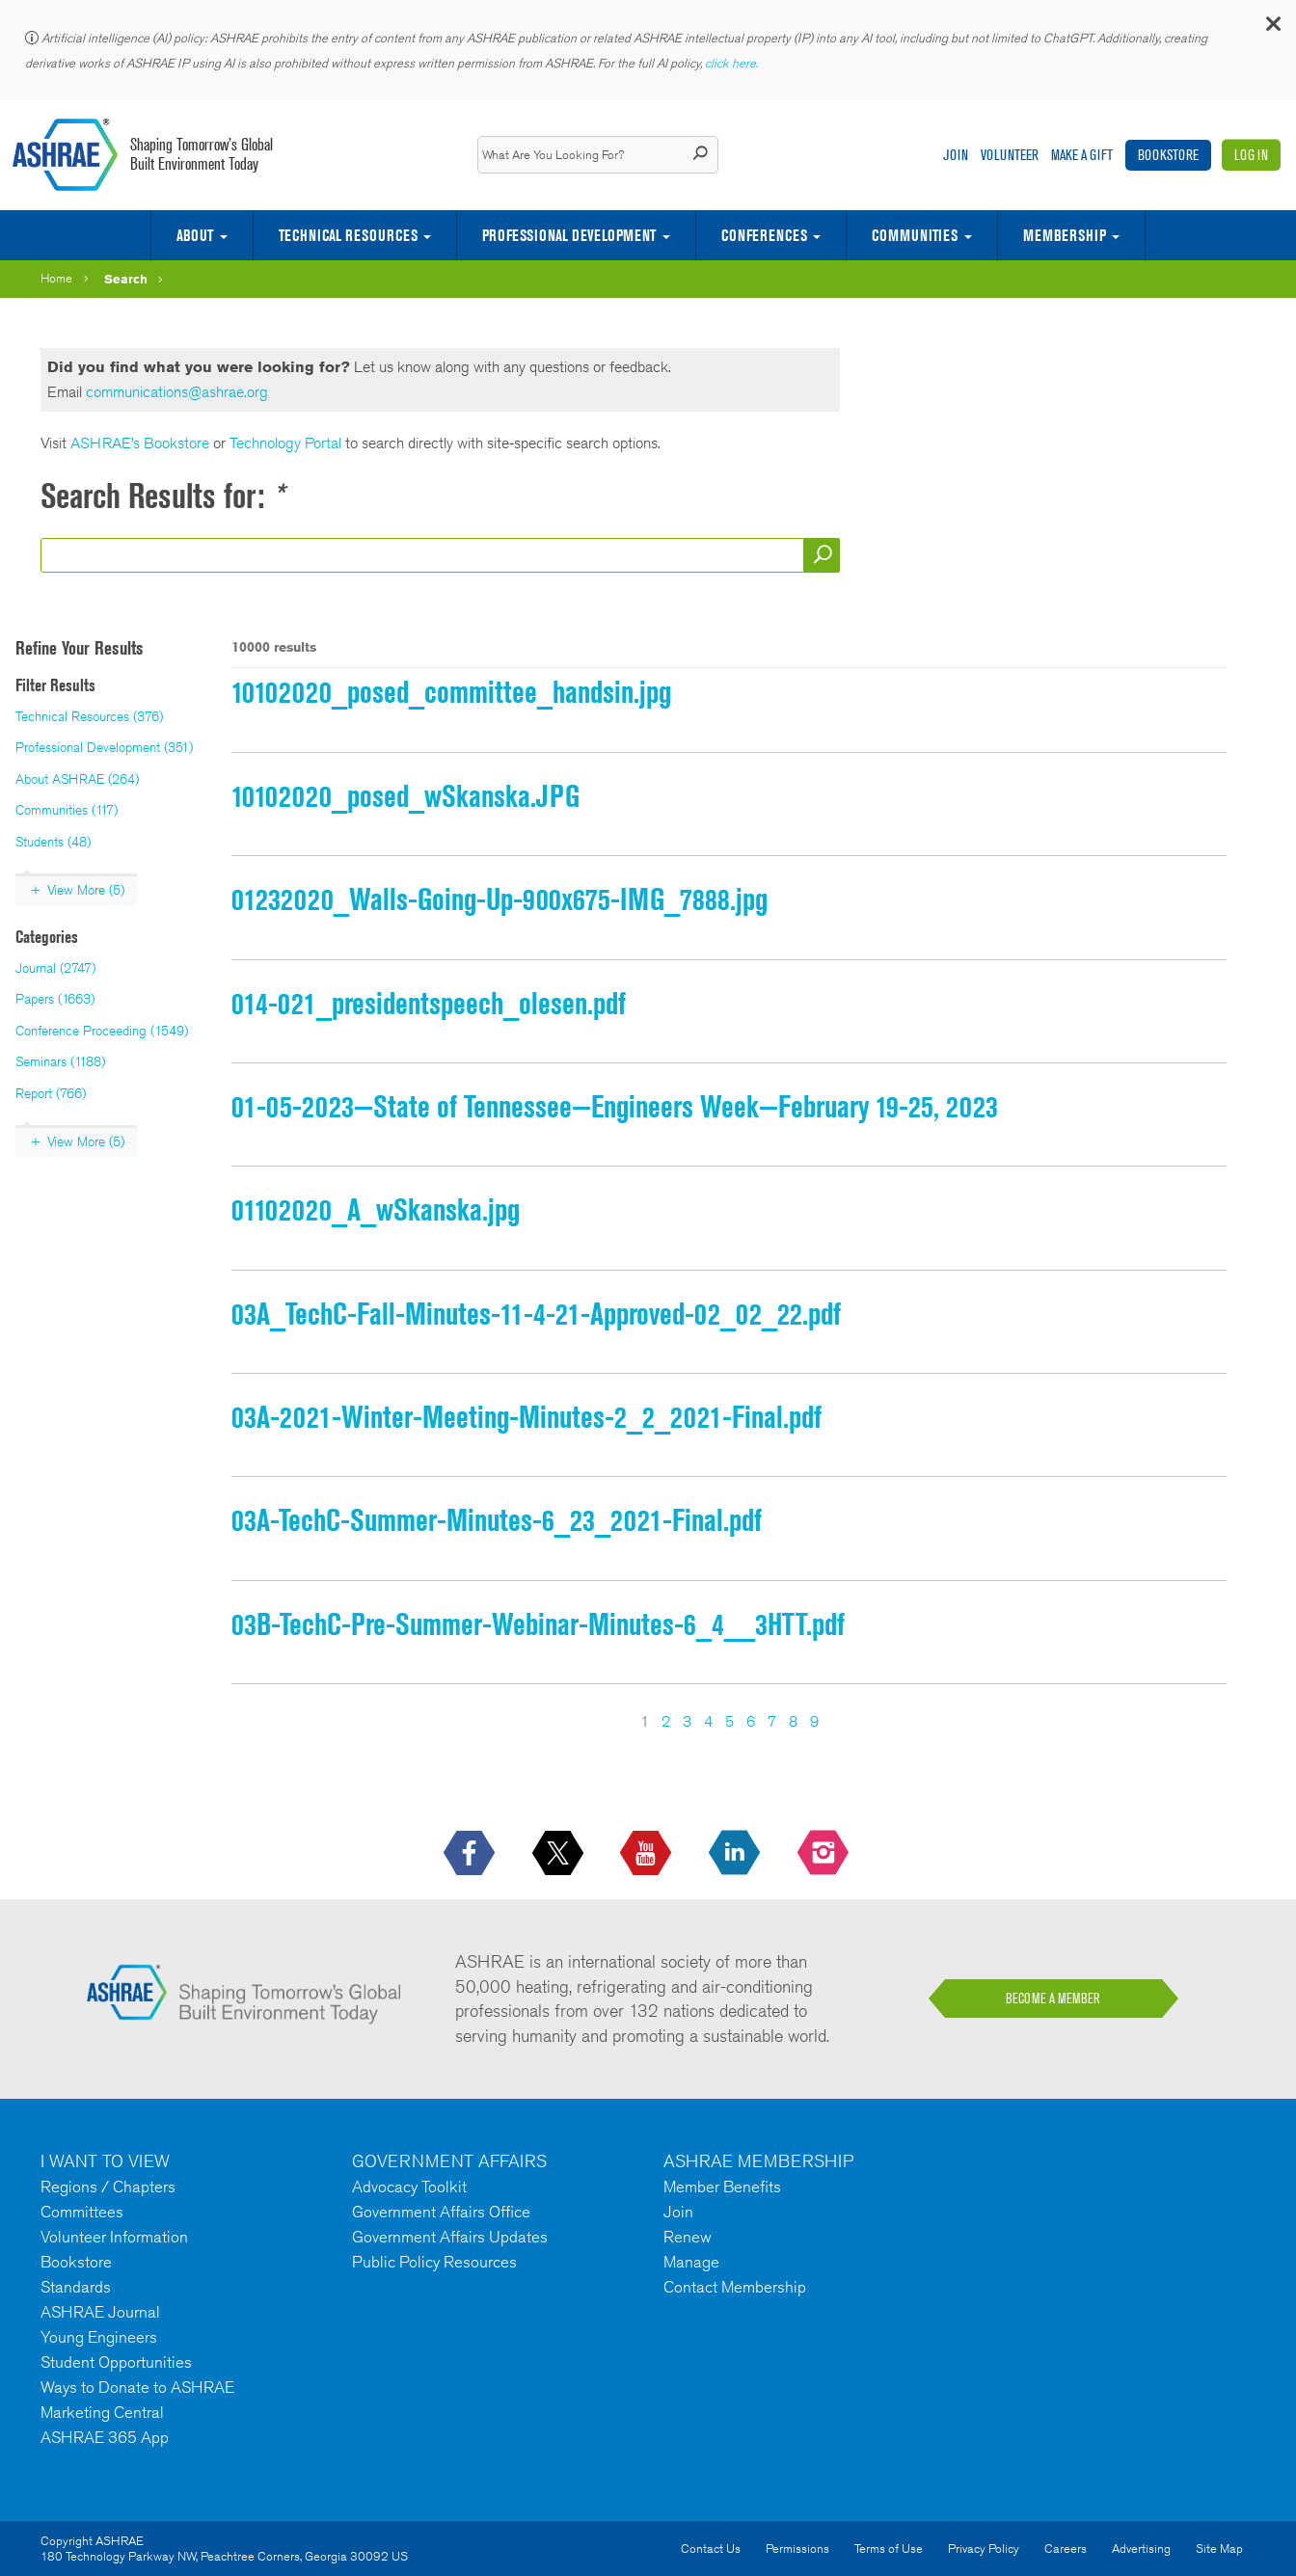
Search (126, 278)
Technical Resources (348, 235)
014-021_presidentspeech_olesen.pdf (428, 1003)
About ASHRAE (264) (77, 779)
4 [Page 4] (708, 1721)
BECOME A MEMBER (1053, 1998)
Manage (691, 2261)
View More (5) (85, 890)
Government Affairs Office (441, 2211)
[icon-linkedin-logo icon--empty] (736, 1854)
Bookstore (1168, 155)
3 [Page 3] (687, 1721)
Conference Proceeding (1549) (101, 1030)
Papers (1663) (54, 998)
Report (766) (50, 1093)
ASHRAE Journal (100, 2311)
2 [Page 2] (666, 1721)
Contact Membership (734, 2286)
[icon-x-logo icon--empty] (560, 1854)
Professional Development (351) (104, 747)
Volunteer (1010, 155)
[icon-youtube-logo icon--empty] (647, 1854)
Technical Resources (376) (89, 716)
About (194, 235)
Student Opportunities (116, 2362)
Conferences (764, 235)
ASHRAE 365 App (104, 2437)
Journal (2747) (55, 968)
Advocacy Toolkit (409, 2186)
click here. (733, 63)
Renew (687, 2236)
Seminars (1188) (60, 1061)
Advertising (1141, 2548)
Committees (81, 2211)
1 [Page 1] (644, 1721)
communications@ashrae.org (177, 392)
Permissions (797, 2548)
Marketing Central (102, 2412)
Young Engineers (98, 2337)
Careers (1065, 2548)
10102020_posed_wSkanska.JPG (405, 796)
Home (56, 278)
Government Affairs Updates (450, 2236)
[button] (1271, 28)
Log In (1251, 155)
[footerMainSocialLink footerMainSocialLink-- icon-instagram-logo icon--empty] (825, 1854)
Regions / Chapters (108, 2186)
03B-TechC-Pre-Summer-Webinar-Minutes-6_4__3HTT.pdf (538, 1624)
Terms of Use (888, 2548)
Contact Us (711, 2548)
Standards (75, 2286)
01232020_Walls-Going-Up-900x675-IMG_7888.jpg (499, 899)
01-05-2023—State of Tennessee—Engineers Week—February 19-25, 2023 (614, 1106)
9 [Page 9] (814, 1721)
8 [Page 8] (793, 1721)
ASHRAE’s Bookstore (141, 443)
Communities (915, 235)
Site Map (1219, 2548)
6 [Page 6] (750, 1721)
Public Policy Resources (434, 2261)
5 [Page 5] (729, 1721)
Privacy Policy (983, 2548)
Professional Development (569, 235)
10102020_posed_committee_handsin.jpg (451, 692)
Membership (1064, 235)
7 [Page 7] (772, 1721)
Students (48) (53, 841)
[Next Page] (830, 1721)
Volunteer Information (114, 2236)
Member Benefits (722, 2186)
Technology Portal (285, 443)
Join (955, 155)
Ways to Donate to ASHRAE (137, 2387)
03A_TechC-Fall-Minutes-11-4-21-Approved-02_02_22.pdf (536, 1313)
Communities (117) (66, 809)
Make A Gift (1082, 155)
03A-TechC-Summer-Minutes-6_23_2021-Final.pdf (496, 1520)
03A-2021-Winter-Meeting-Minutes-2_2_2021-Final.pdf (526, 1417)
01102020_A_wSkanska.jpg (375, 1209)
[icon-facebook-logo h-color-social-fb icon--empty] (471, 1854)
